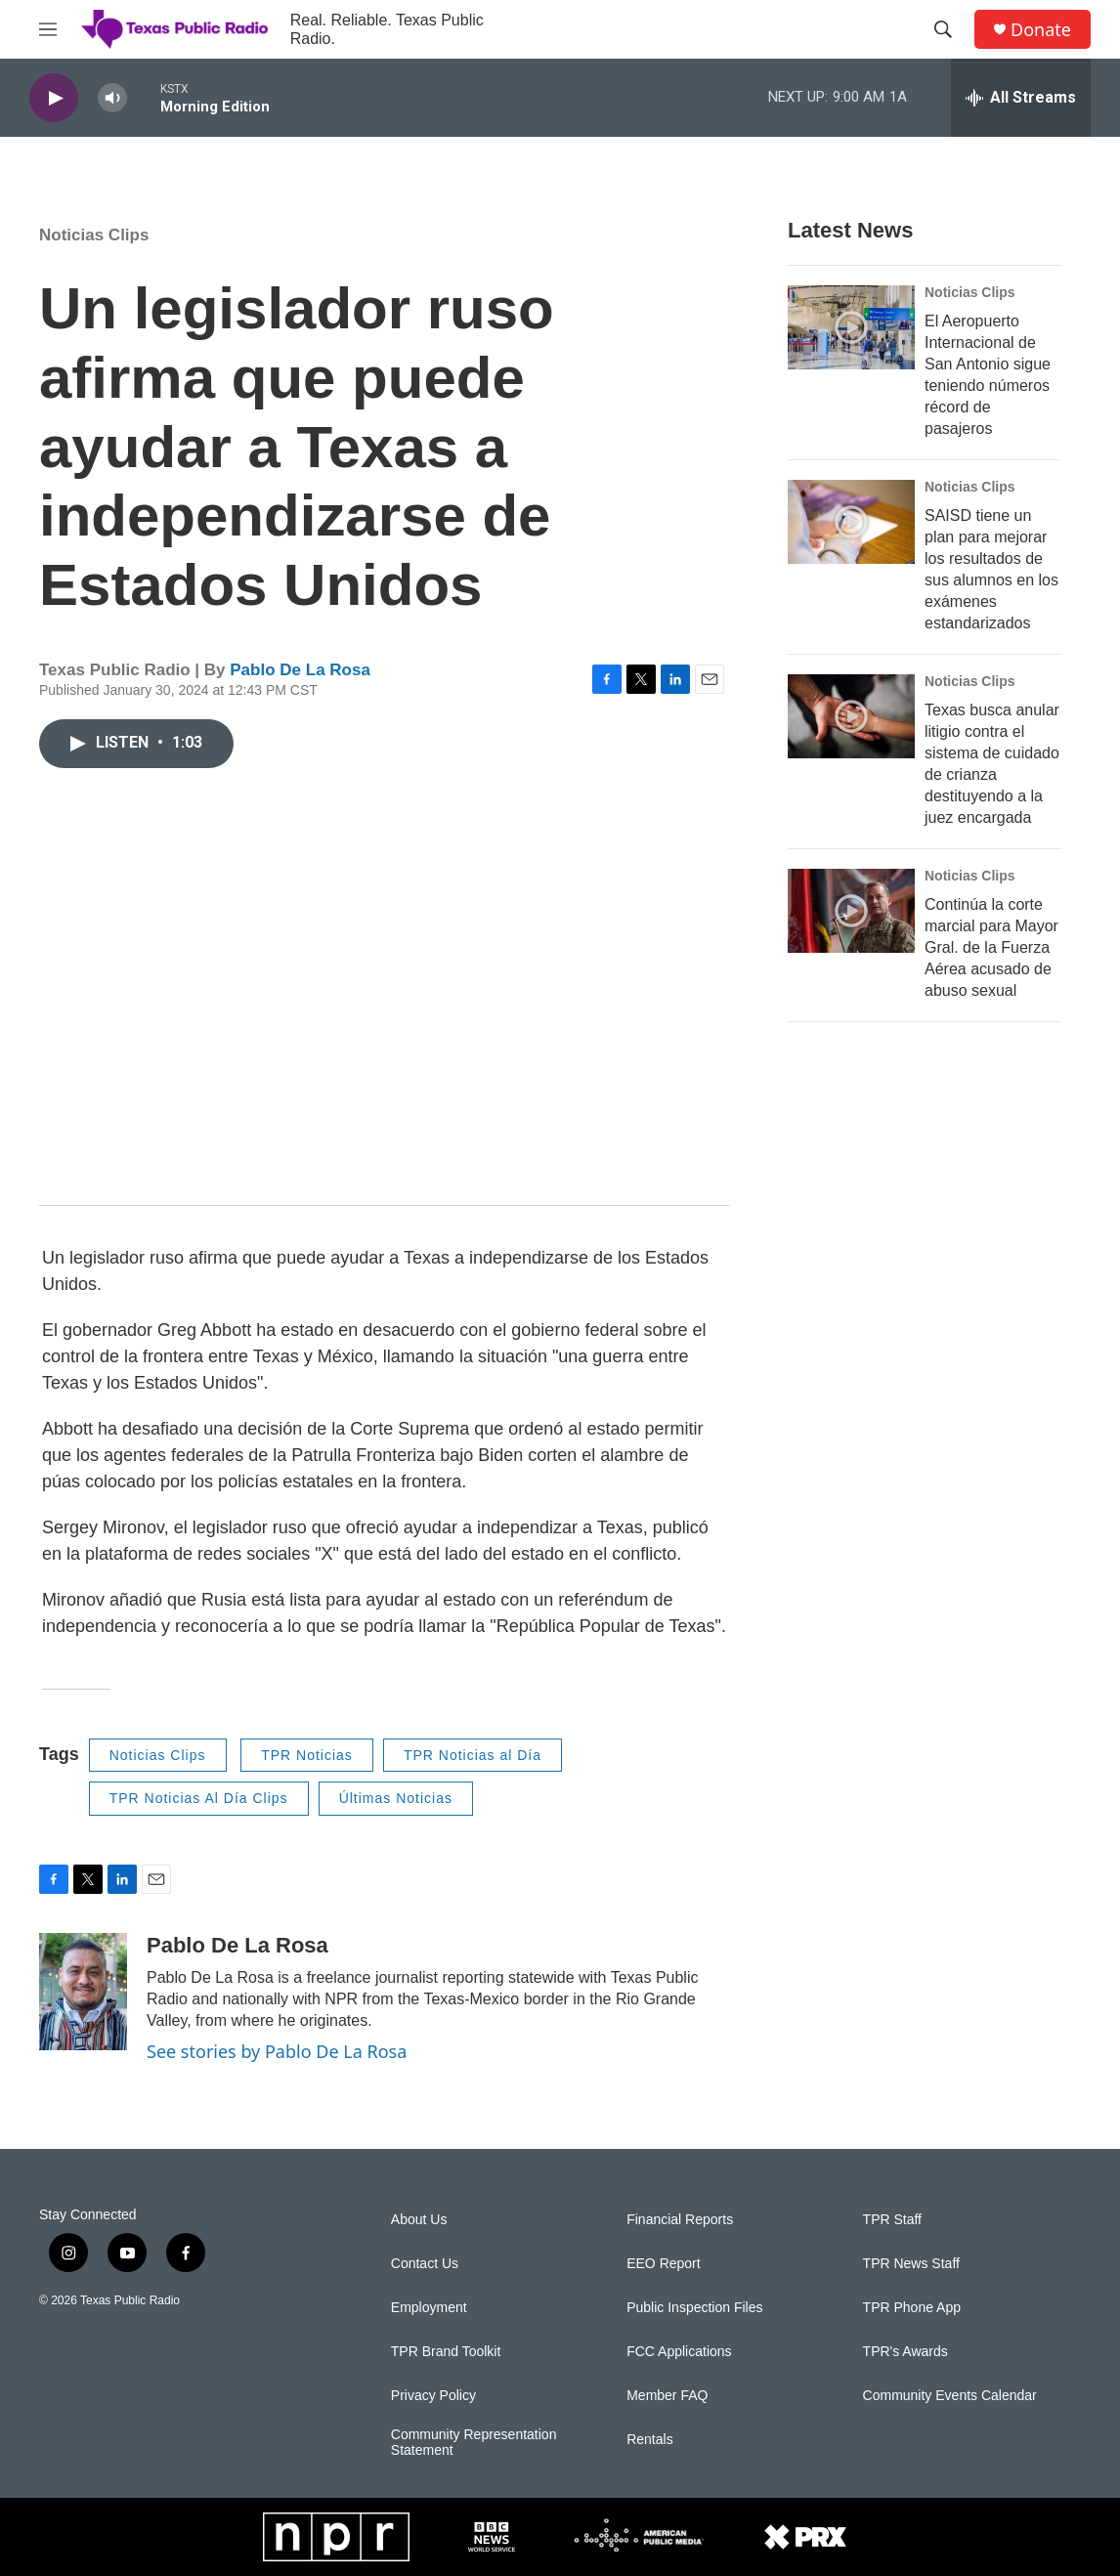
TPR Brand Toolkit (446, 2351)
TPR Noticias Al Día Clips (198, 1798)
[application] (384, 991)
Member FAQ (667, 2395)
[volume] (112, 98)
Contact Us (424, 2263)
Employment (429, 2307)
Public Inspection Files (694, 2307)
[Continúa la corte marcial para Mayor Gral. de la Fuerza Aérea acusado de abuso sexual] (851, 911)
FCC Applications (678, 2351)
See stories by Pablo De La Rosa (277, 2051)
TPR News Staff (911, 2263)
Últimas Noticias (395, 1798)
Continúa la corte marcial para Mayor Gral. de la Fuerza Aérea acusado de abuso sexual (991, 947)
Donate (1041, 30)
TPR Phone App (912, 2307)
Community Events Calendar (950, 2395)
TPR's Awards (905, 2351)
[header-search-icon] (943, 29)
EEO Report (663, 2263)
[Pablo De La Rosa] (83, 1991)
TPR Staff (892, 2219)
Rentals (649, 2439)
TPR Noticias (307, 1755)
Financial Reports (679, 2219)
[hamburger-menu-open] (47, 29)
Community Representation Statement (474, 2442)
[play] (53, 98)
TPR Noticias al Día (472, 1755)
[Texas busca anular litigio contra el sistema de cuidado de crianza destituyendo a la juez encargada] (851, 716)
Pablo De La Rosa (300, 670)
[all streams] (1021, 98)
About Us (419, 2219)
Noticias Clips (94, 235)
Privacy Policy (433, 2395)
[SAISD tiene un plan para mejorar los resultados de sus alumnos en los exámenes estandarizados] (851, 522)
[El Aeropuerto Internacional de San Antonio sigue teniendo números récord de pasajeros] (851, 327)
